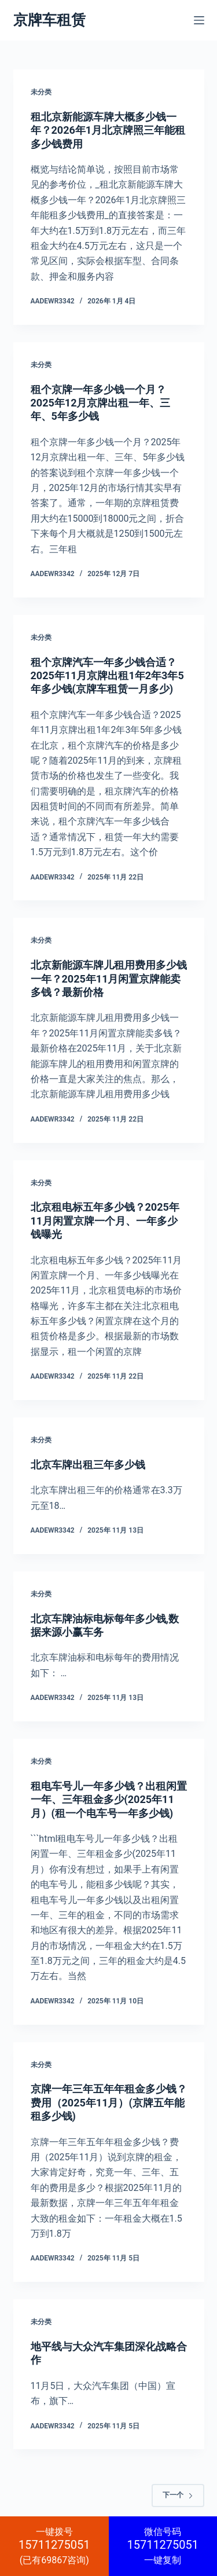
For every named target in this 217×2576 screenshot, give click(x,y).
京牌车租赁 (49, 20)
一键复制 (163, 2546)
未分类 (41, 92)
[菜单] (199, 20)
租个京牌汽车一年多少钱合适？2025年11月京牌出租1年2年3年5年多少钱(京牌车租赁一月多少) (107, 675)
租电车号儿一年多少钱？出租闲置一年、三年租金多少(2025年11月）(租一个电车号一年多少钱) (109, 1799)
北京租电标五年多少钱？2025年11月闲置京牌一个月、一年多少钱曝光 (105, 1220)
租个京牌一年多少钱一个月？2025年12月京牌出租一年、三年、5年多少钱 (101, 403)
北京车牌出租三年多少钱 (88, 1465)
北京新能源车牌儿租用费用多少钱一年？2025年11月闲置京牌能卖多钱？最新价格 (109, 978)
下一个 (178, 2495)
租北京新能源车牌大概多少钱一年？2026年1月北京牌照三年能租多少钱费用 (108, 130)
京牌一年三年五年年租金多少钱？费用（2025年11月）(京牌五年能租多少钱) (109, 2102)
